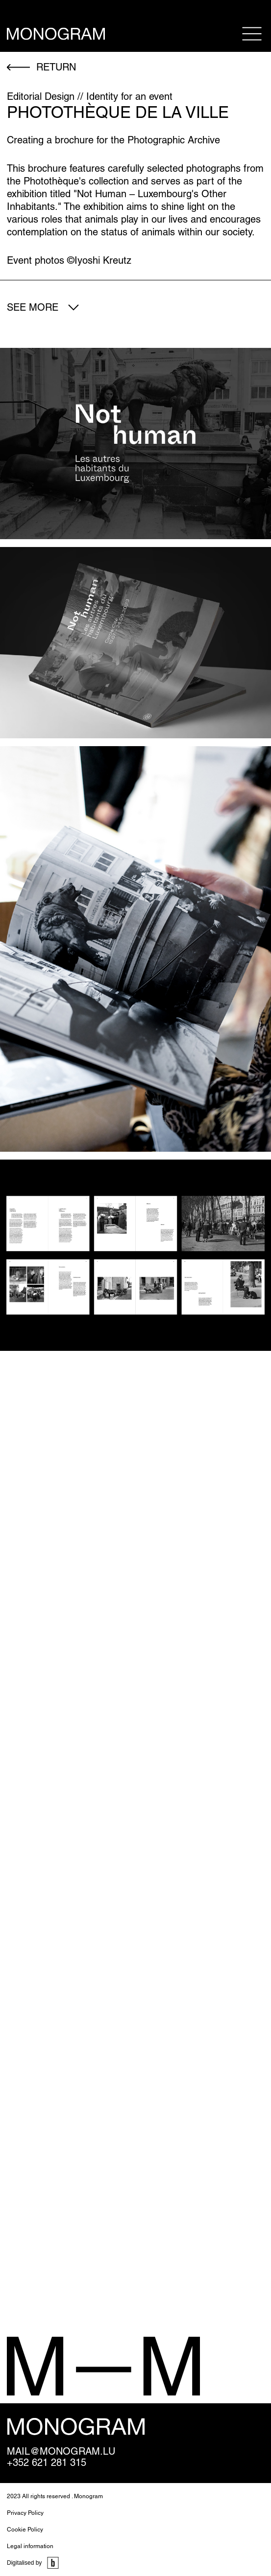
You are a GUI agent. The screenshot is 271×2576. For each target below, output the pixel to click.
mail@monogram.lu (61, 2451)
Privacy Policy (25, 2512)
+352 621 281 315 (46, 2462)
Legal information (30, 2546)
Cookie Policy (25, 2529)
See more (32, 307)
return (56, 67)
